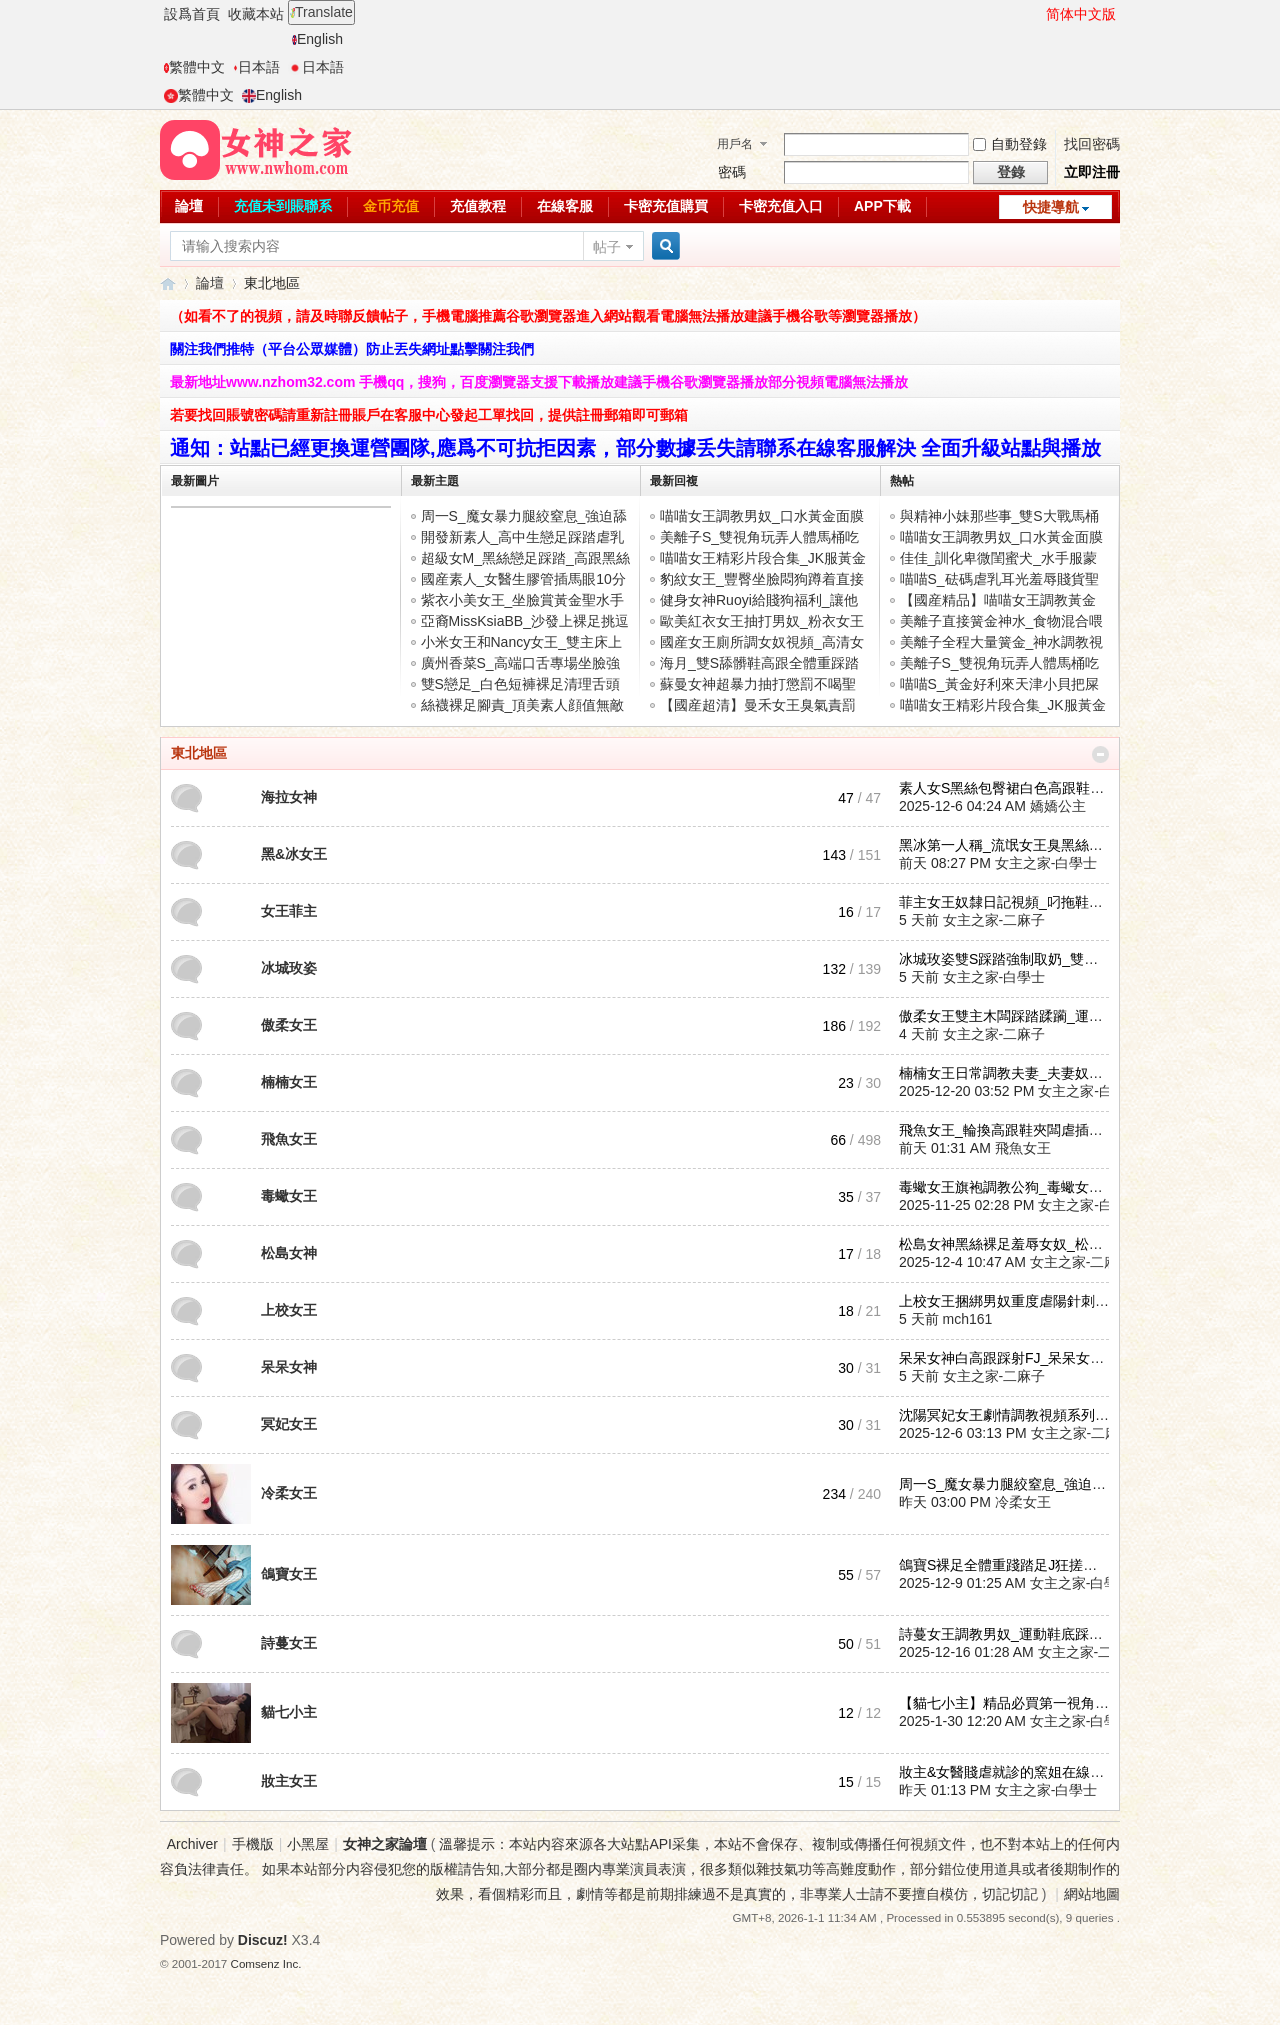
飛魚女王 (289, 1139)
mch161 (968, 1319)
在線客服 (565, 206)
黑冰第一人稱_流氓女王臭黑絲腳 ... (1008, 845)
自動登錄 (1010, 144)
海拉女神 (289, 797)
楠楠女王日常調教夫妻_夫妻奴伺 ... (1008, 1073)
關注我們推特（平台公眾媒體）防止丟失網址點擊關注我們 (352, 349)
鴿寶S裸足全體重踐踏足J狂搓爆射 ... (1013, 1565)
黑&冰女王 (294, 854)
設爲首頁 (192, 14)
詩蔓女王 (289, 1643)
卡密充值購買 (666, 206)
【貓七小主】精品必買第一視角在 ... (1012, 1703)
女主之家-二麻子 (994, 920)
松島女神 (289, 1253)
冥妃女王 (289, 1424)
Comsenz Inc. (266, 1963)
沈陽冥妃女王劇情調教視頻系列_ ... (1008, 1415)
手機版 (253, 1844)
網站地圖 (1092, 1894)
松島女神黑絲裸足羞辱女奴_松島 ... (1008, 1244)
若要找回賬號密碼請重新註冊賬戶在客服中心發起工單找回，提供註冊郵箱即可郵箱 (429, 415)
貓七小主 (289, 1712)
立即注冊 (1092, 172)
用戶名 (735, 144)
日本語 (256, 67)
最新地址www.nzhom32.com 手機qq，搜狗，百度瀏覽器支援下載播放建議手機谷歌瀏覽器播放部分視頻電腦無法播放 (539, 382)
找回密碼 (1092, 144)
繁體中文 (194, 67)
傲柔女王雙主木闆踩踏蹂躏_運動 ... (1008, 1016)
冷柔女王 (289, 1493)
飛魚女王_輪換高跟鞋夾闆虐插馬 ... (1008, 1130)
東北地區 (199, 753)
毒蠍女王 (289, 1196)
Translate (321, 12)
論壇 (189, 206)
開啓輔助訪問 (1037, 14)
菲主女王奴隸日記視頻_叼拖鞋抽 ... (1008, 902)
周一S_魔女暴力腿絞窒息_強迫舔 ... (1010, 1484)
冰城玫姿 (289, 968)
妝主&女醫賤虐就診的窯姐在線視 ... (1009, 1772)
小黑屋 (308, 1844)
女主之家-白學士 (1046, 863)
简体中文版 (1081, 14)
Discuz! (263, 1940)
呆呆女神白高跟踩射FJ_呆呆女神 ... (1009, 1358)
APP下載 (882, 206)
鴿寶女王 (289, 1574)
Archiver (192, 1844)
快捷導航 (1051, 207)
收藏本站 (256, 14)
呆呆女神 (289, 1367)
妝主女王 (289, 1781)
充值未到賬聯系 (283, 206)
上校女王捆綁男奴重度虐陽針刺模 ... (1012, 1301)
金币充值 (391, 206)
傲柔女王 (289, 1025)
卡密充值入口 (781, 206)
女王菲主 (289, 911)
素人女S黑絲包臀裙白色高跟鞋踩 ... (1009, 788)
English (317, 39)
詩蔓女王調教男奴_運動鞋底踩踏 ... (1008, 1634)
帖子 (607, 247)
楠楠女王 (289, 1082)
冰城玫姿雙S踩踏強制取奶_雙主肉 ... (1013, 959)
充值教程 (478, 206)
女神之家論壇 (168, 283)
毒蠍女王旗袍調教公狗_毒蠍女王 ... (1008, 1187)
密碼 (732, 172)
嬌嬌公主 (1058, 806)
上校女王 (289, 1310)
